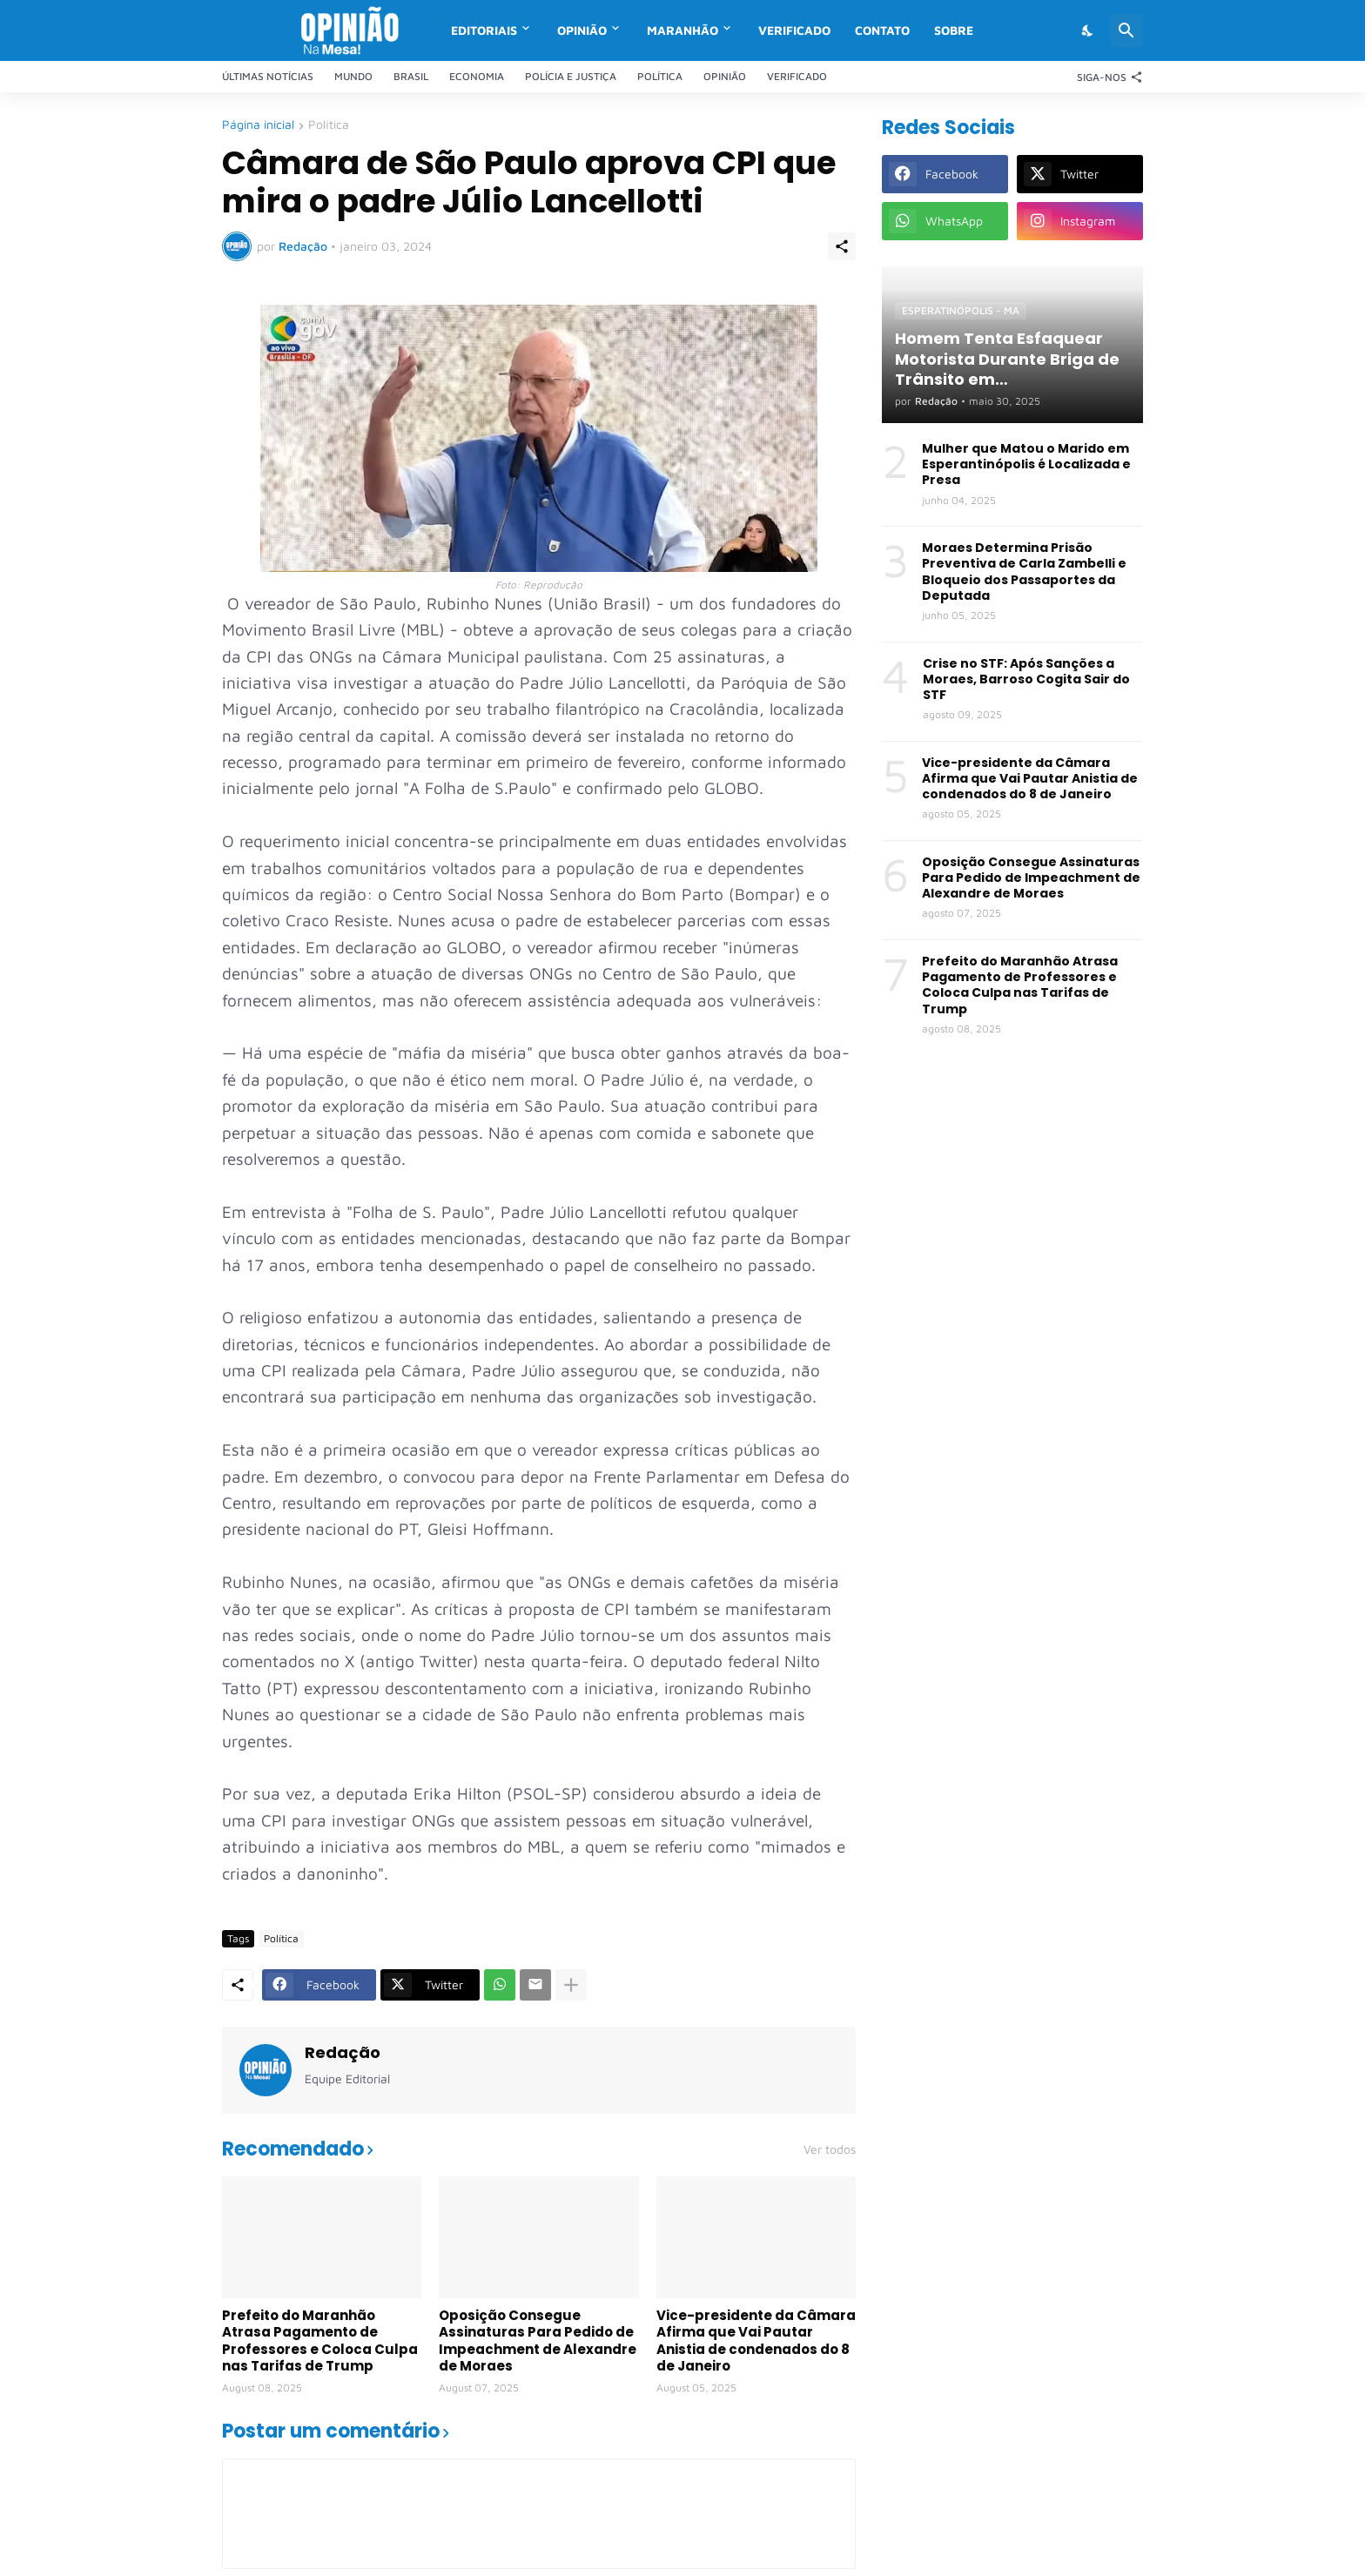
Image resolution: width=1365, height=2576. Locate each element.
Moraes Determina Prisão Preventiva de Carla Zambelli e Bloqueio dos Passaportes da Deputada (1024, 571)
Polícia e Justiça (570, 76)
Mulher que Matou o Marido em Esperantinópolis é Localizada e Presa (1026, 464)
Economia (476, 76)
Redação (342, 2052)
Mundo (353, 76)
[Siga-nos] (1105, 76)
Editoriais (484, 30)
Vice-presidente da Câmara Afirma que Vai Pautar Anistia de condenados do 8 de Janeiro (756, 2341)
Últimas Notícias (267, 76)
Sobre (953, 30)
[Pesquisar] (1126, 30)
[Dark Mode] (1088, 30)
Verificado (794, 30)
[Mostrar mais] (571, 1985)
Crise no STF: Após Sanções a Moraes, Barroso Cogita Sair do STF (1026, 679)
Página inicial (258, 124)
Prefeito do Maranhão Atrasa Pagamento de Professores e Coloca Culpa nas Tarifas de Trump (320, 2341)
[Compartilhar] (842, 246)
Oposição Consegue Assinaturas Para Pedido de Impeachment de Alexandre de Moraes (537, 2341)
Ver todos (830, 2149)
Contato (882, 30)
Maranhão (682, 30)
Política (659, 76)
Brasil (410, 76)
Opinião (582, 30)
